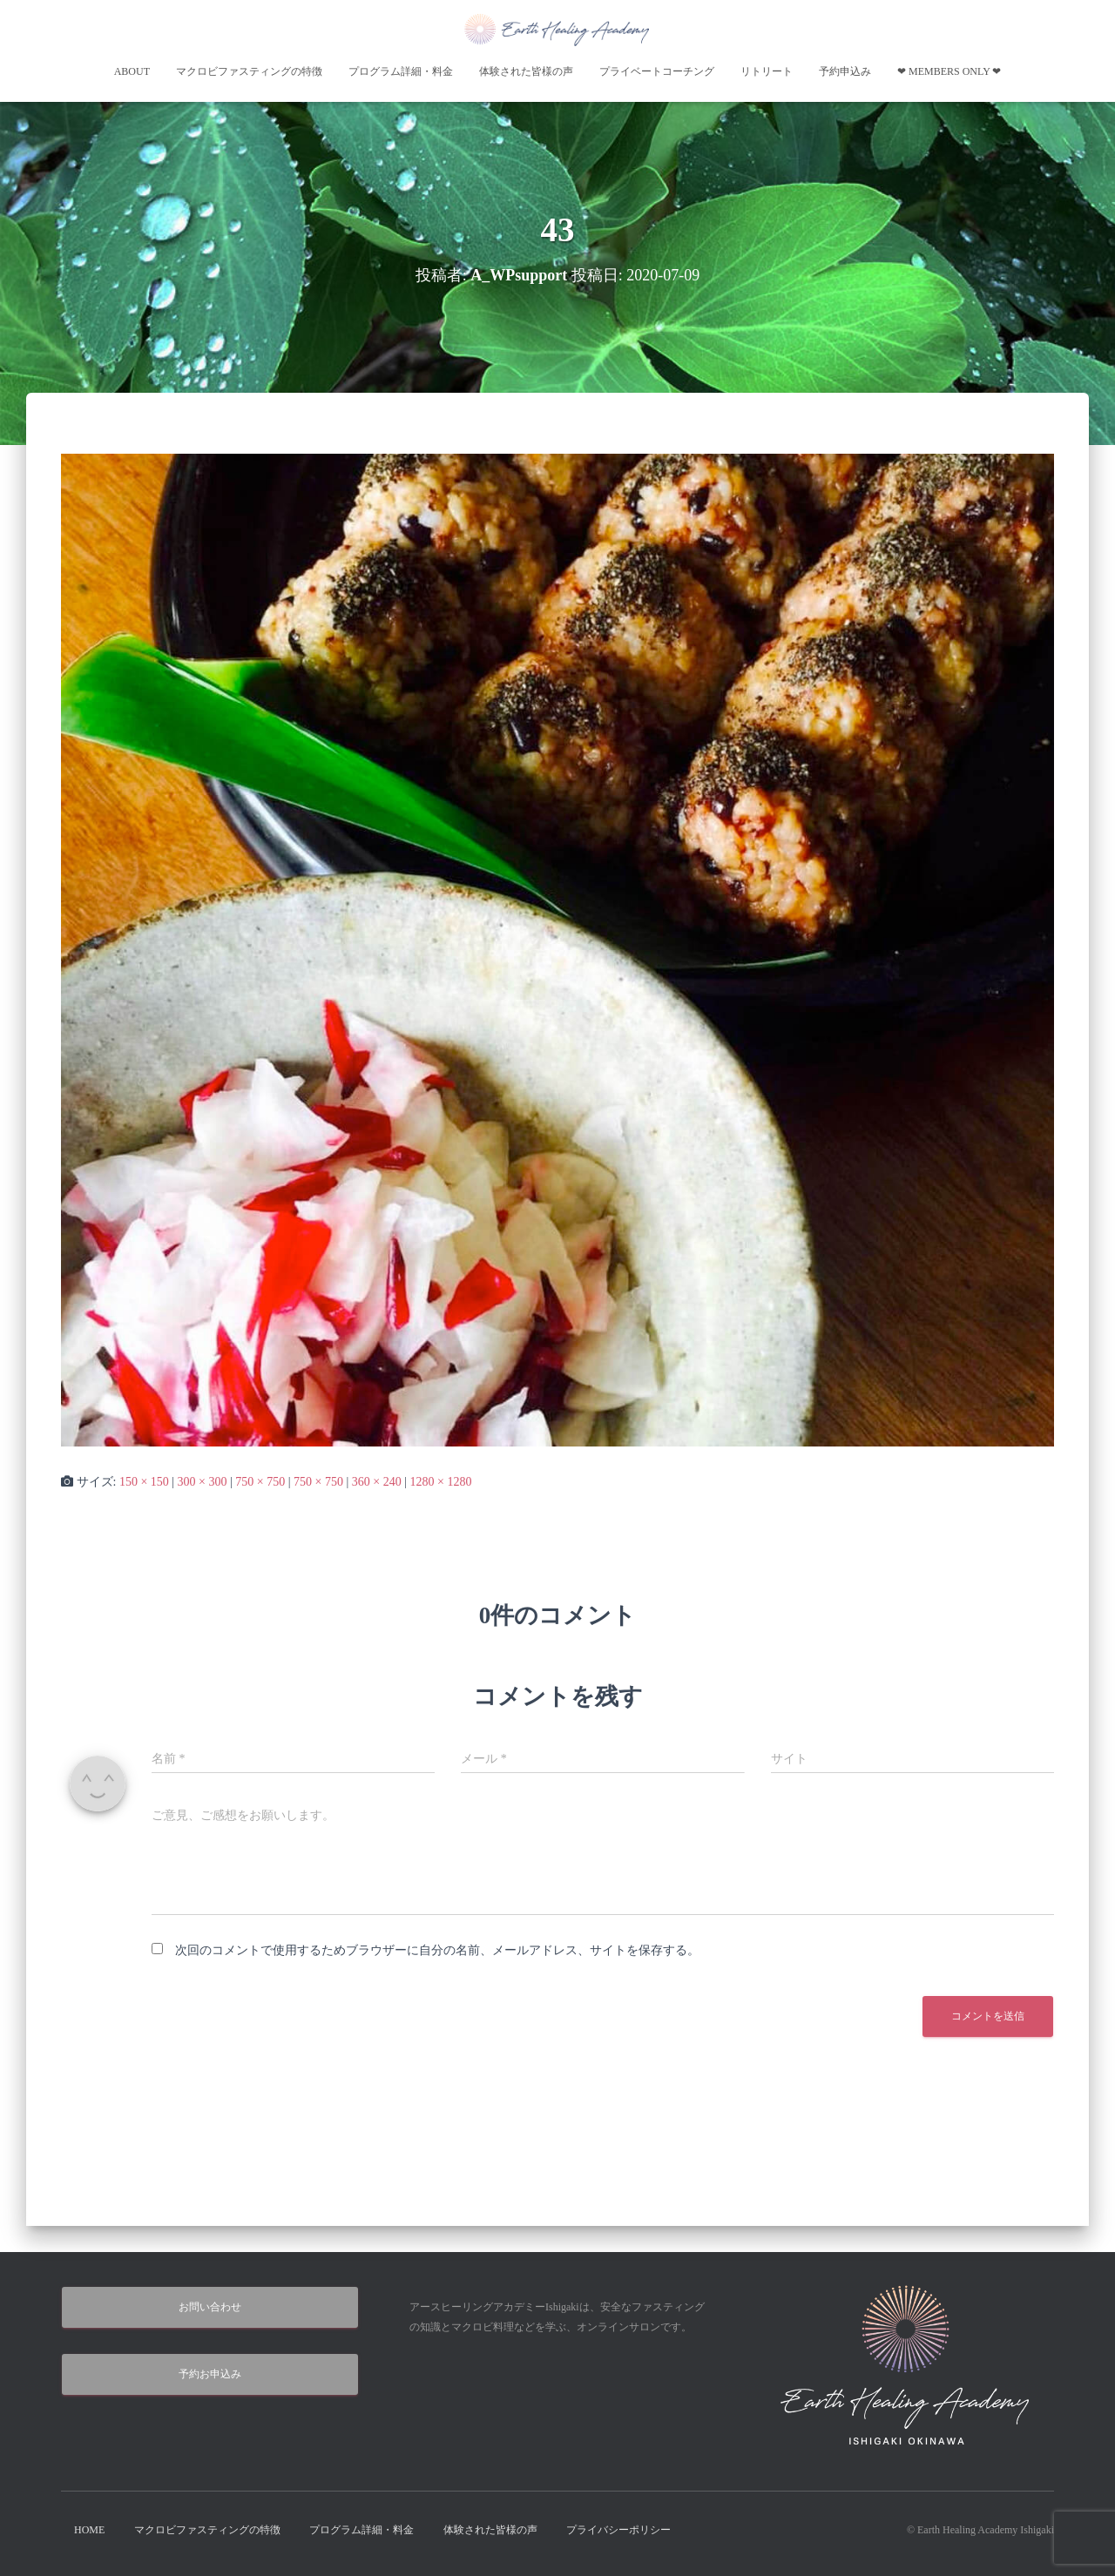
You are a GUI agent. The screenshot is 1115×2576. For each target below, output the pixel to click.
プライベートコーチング (656, 71)
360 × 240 (377, 1481)
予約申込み (845, 71)
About (132, 71)
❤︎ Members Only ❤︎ (949, 71)
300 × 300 (202, 1481)
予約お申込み (210, 2374)
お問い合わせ (210, 2307)
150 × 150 (144, 1481)
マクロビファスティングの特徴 (249, 71)
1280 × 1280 (440, 1481)
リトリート (766, 71)
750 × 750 (260, 1481)
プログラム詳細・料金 (400, 71)
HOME (89, 2530)
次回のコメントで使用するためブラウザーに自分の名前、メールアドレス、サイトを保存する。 (437, 1950)
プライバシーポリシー (618, 2530)
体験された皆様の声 (526, 71)
